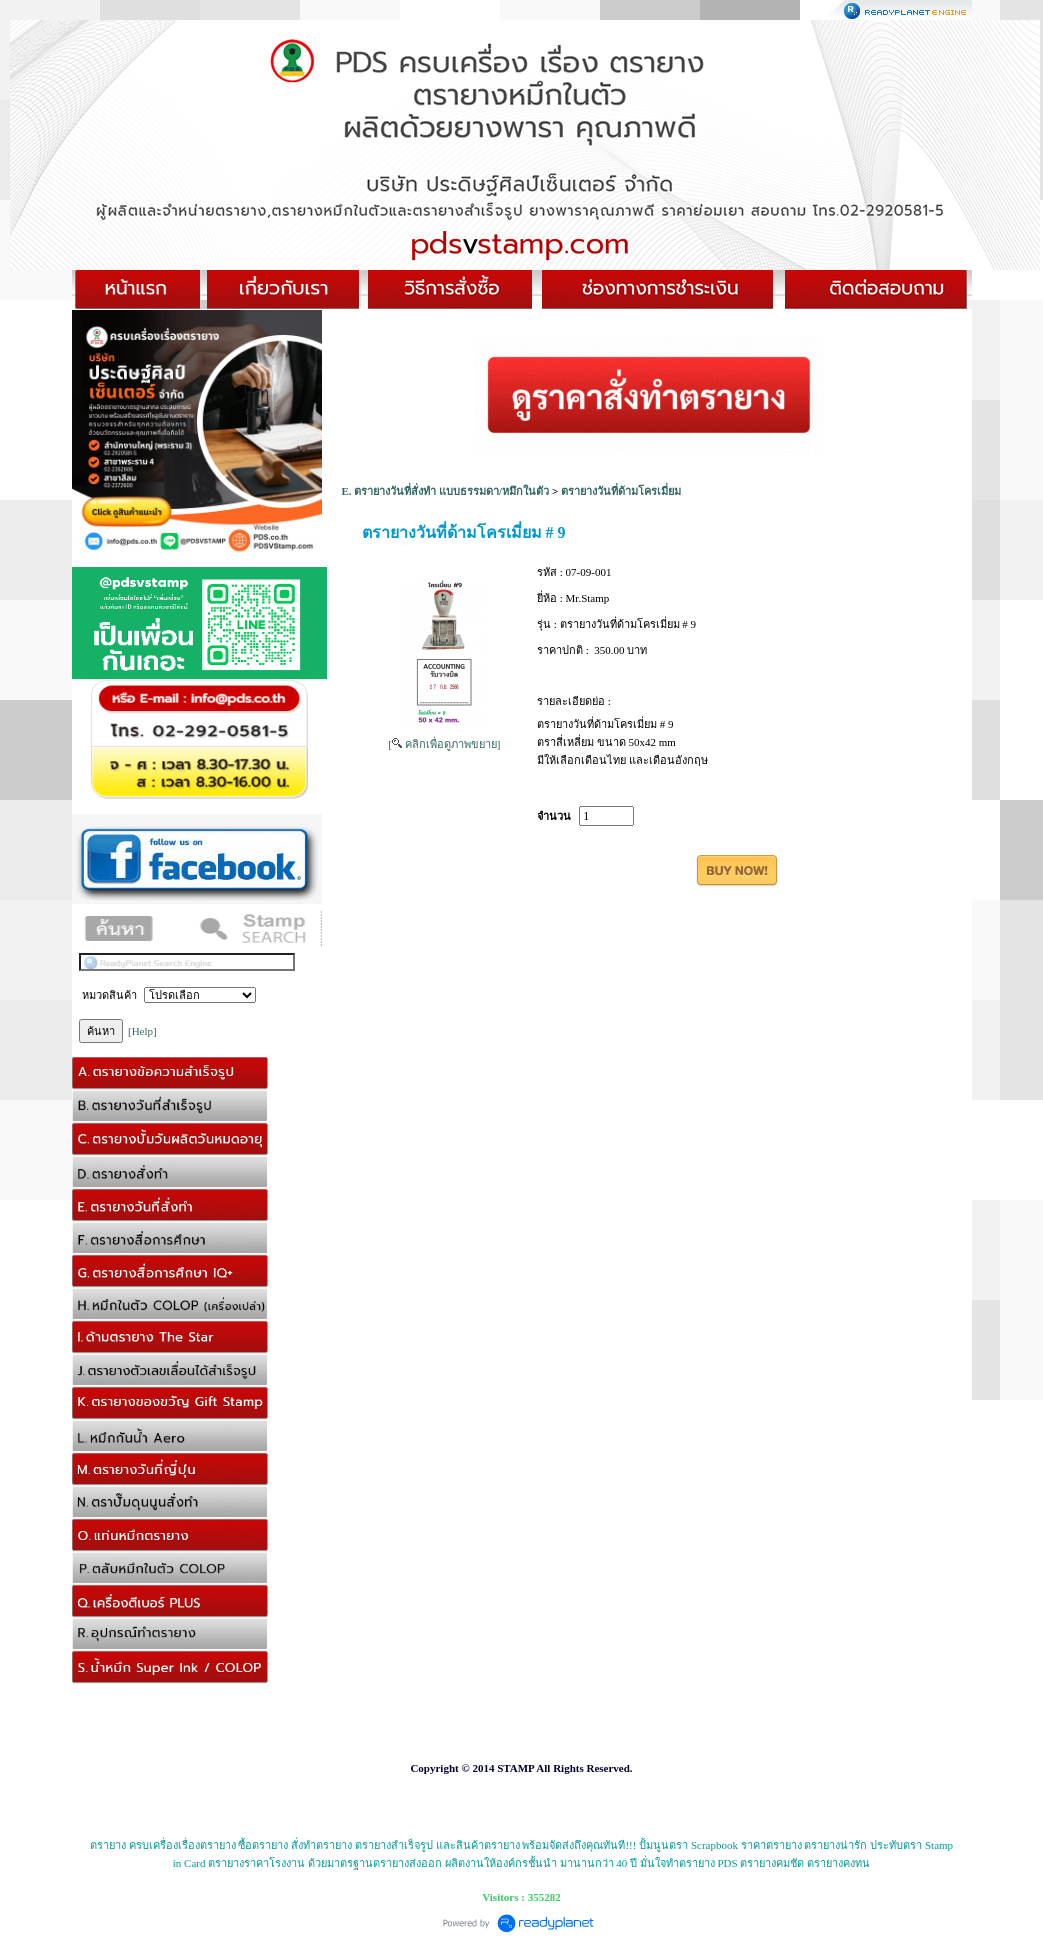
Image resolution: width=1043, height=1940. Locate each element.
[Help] (142, 1031)
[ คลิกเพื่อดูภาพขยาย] (444, 744)
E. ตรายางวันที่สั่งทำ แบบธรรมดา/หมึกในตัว (446, 491)
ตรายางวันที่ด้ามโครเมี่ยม (621, 491)
